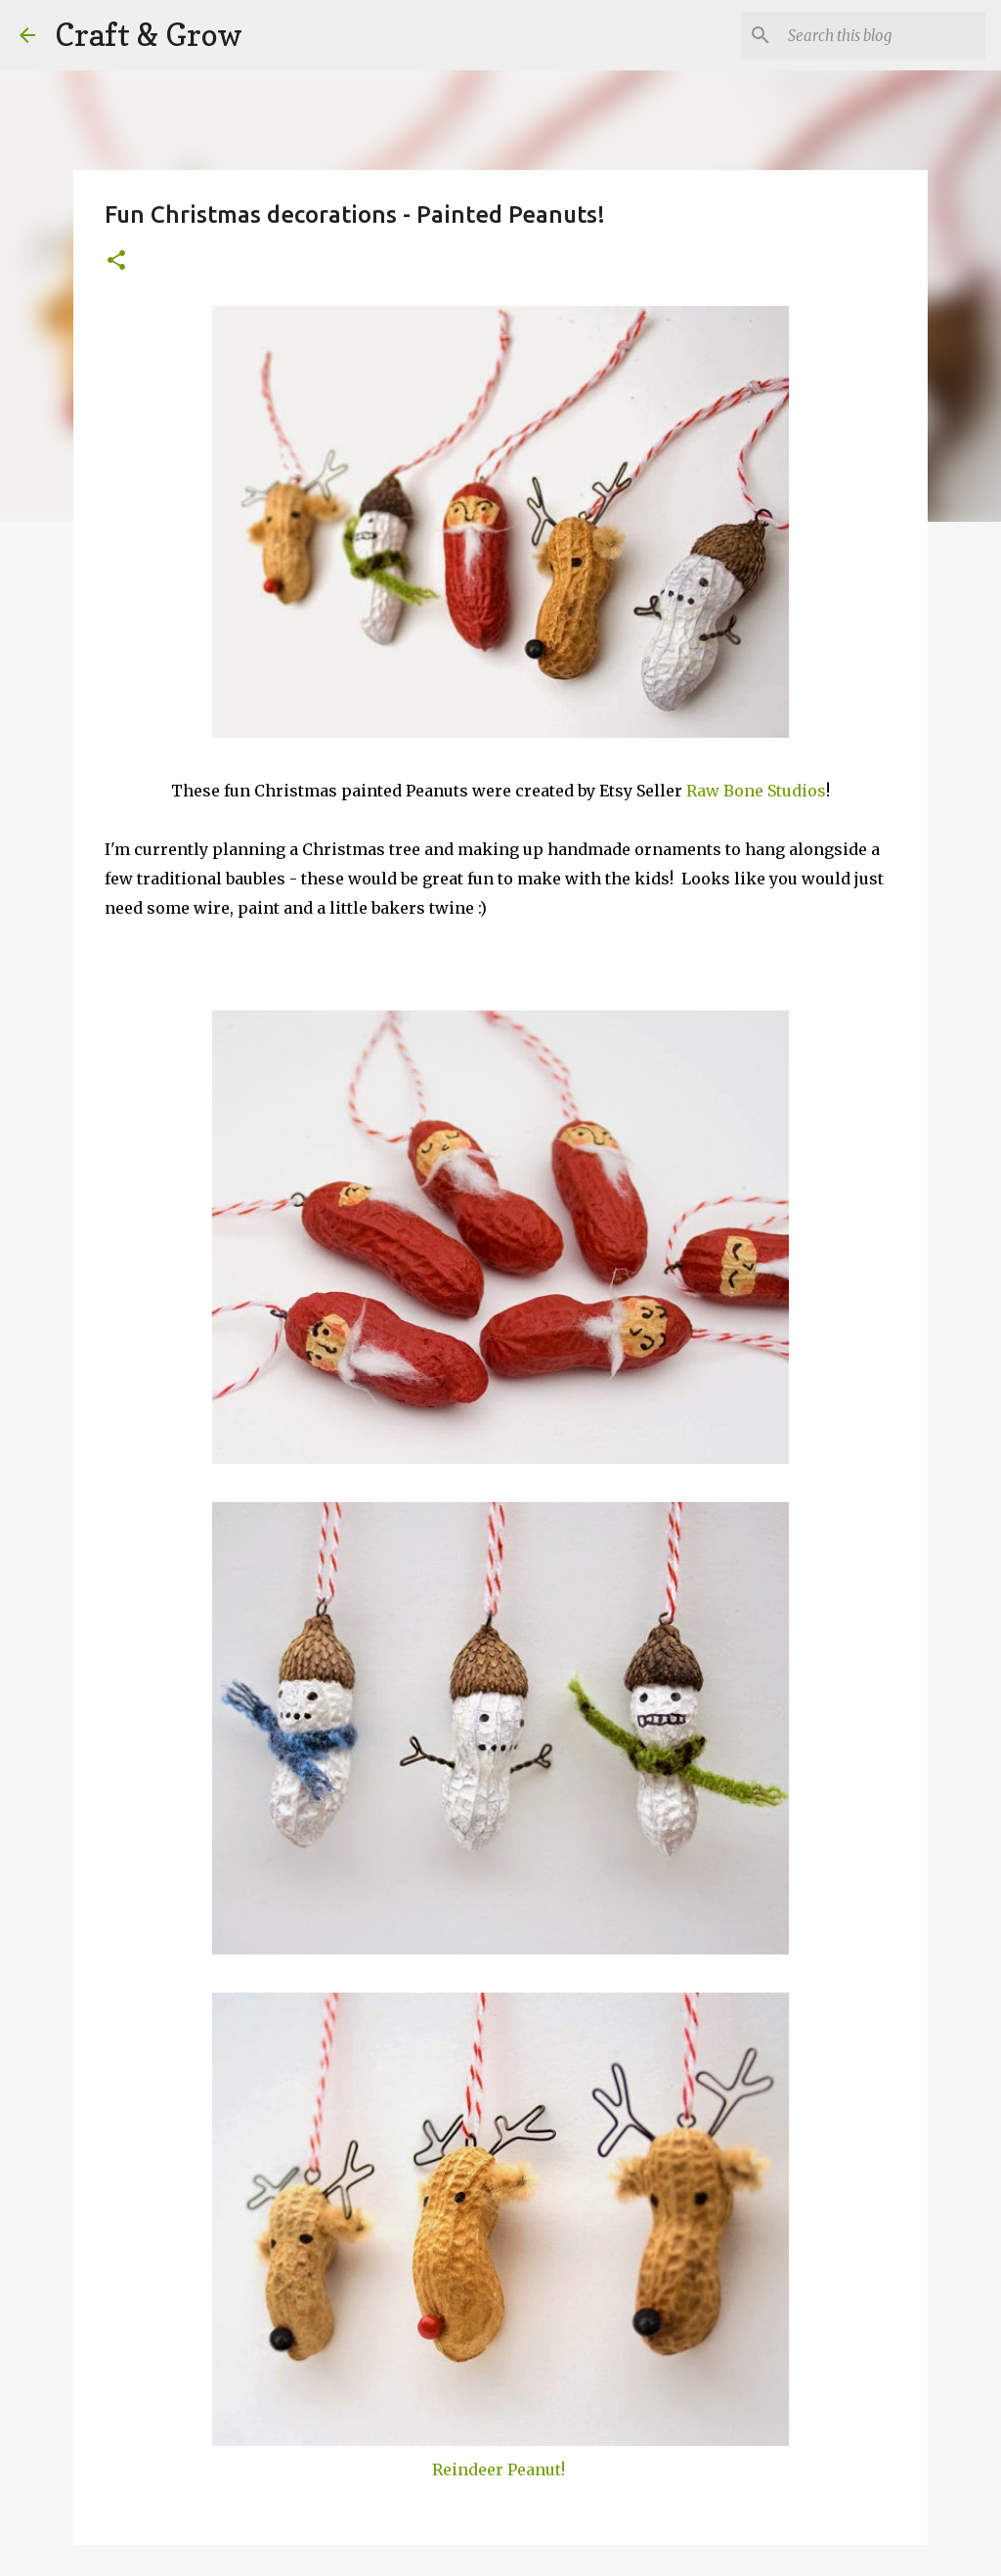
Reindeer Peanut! (498, 2469)
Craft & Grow (148, 35)
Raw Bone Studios (756, 790)
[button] (116, 261)
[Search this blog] (882, 35)
